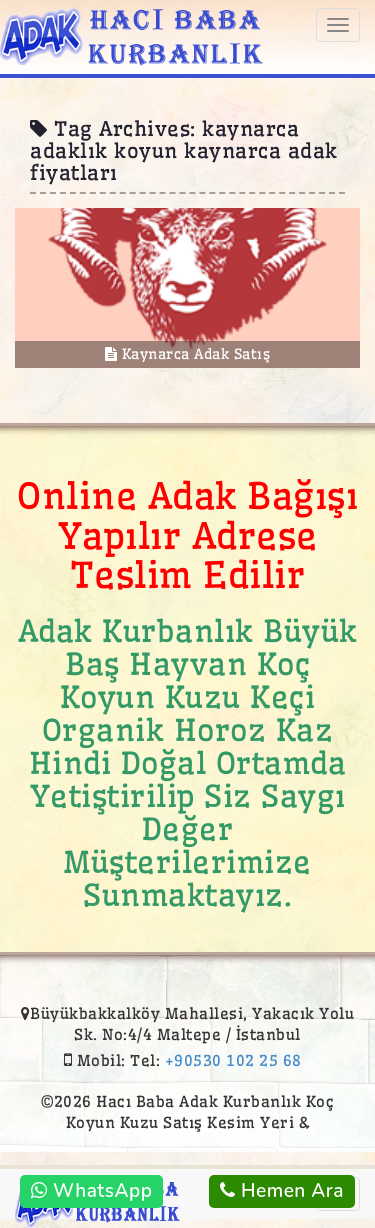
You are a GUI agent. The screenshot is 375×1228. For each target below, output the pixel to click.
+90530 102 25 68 (233, 1060)
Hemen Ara (282, 1191)
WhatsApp (91, 1191)
